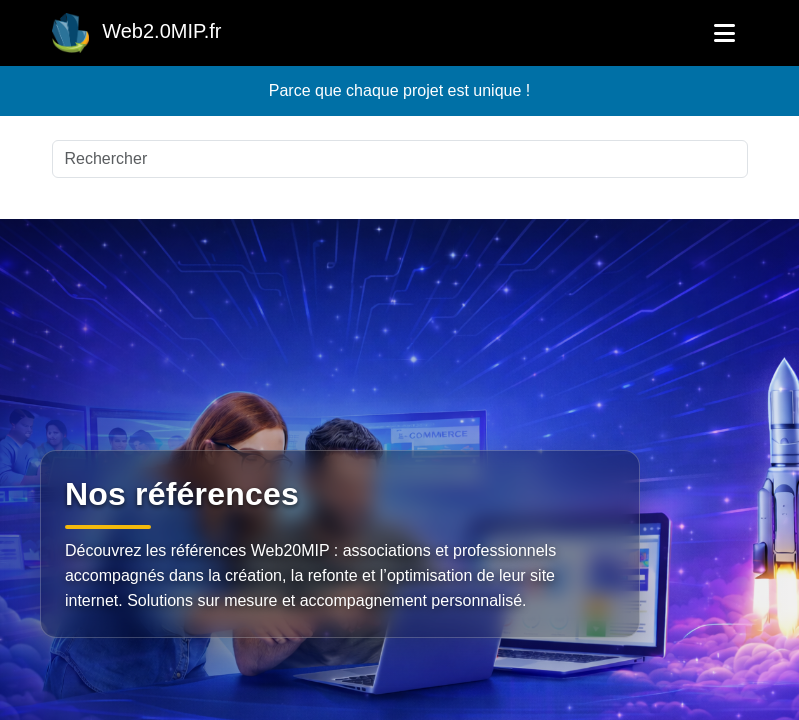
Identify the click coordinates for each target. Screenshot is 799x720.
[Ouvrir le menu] (724, 33)
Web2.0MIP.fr (137, 33)
